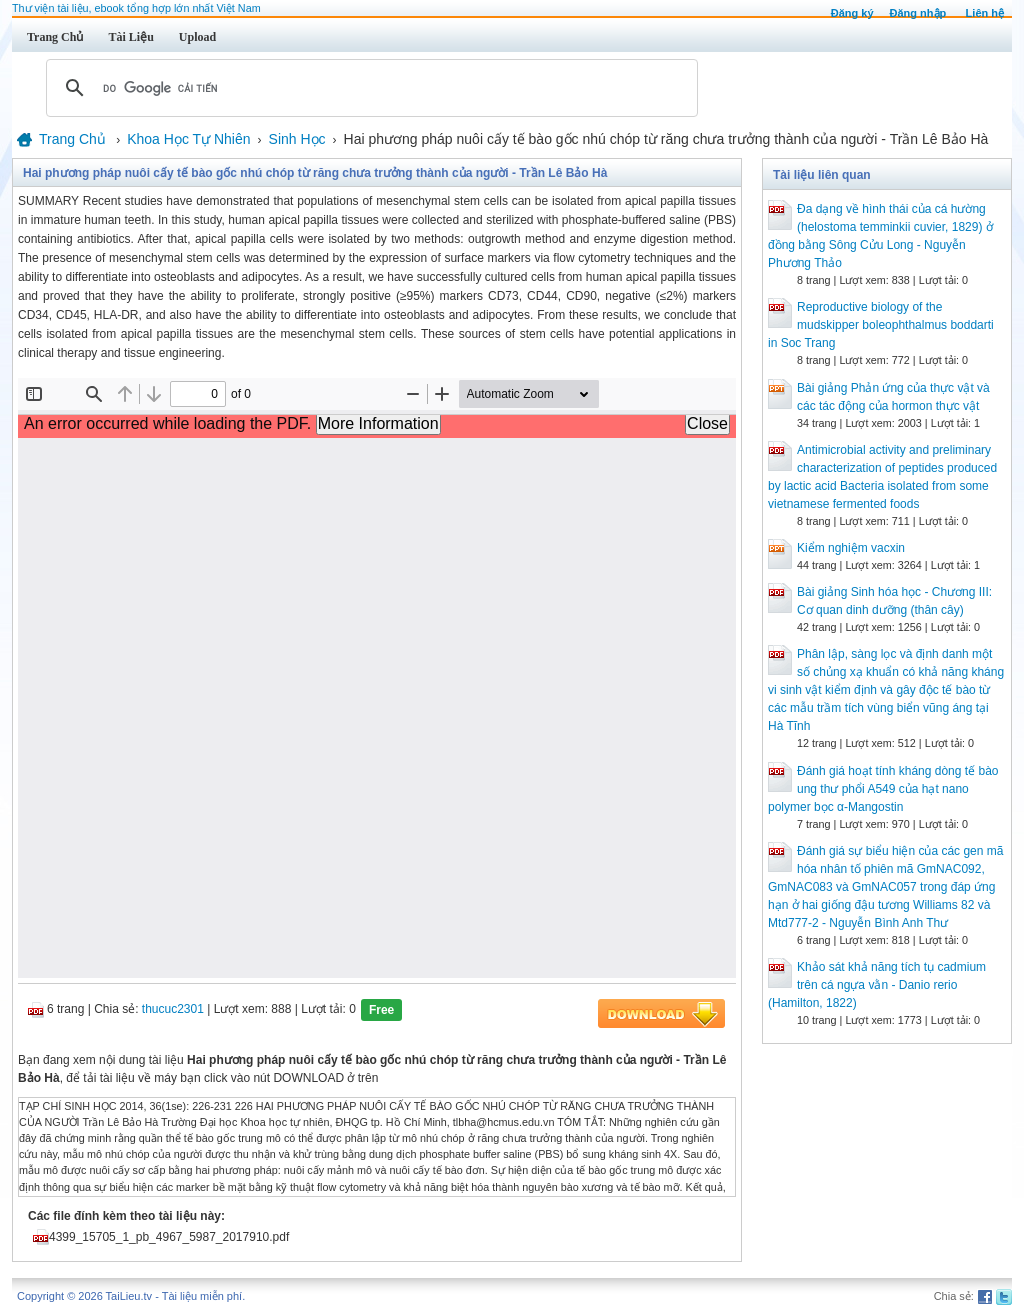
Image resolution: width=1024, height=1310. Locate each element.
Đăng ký (852, 13)
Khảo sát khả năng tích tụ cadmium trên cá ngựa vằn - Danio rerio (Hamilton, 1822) (877, 985)
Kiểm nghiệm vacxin (851, 548)
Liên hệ (985, 13)
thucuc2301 (173, 1009)
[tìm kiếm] (369, 88)
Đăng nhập (918, 13)
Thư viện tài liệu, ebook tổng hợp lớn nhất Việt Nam (136, 8)
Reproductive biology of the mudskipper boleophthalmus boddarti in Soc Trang (881, 325)
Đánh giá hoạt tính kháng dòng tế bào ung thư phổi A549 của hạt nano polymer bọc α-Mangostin (883, 789)
